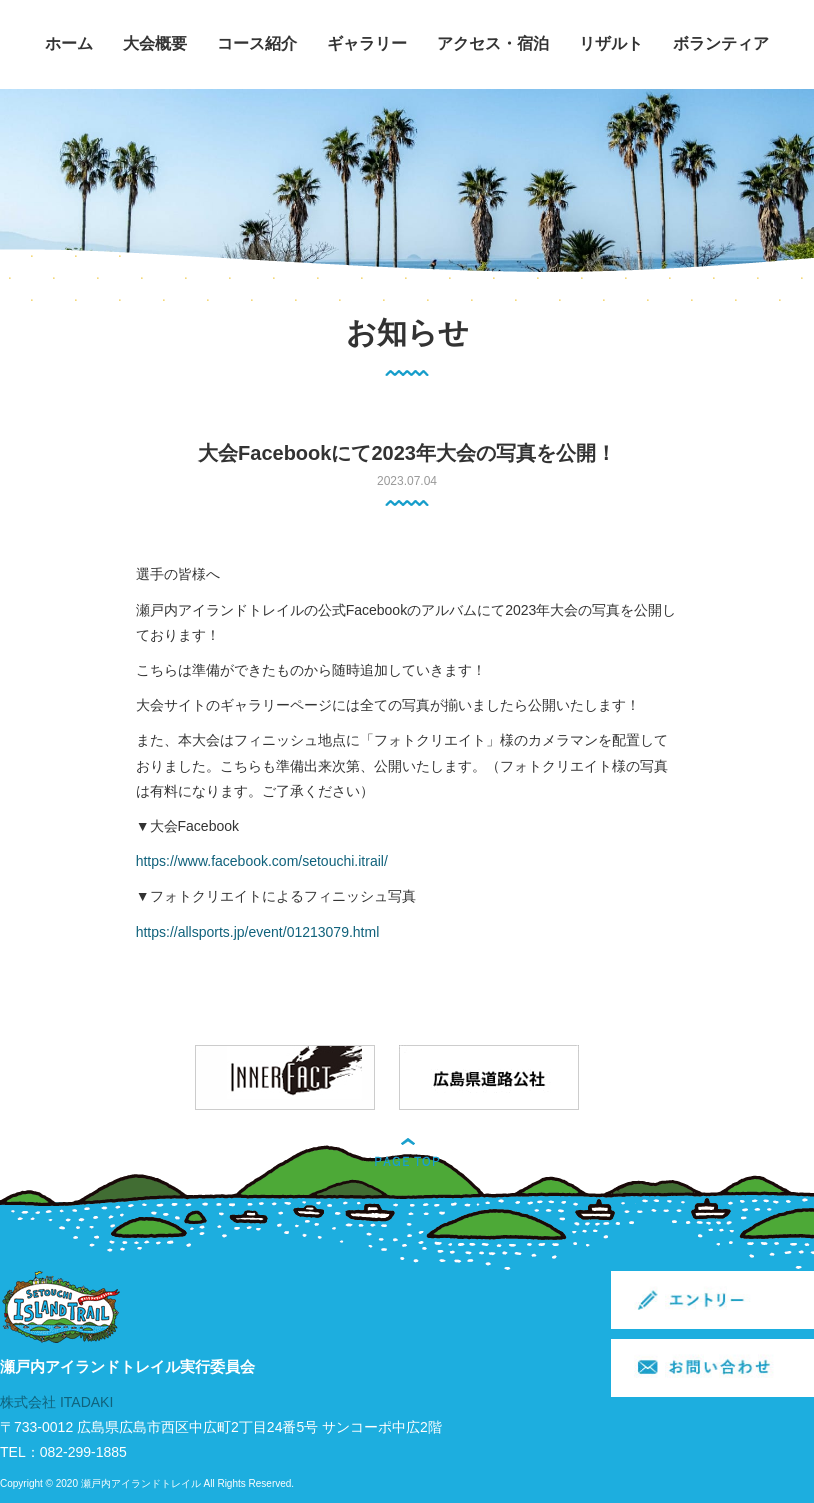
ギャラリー (367, 43)
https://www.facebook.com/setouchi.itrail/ (262, 861)
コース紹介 (257, 43)
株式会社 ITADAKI (56, 1402)
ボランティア (721, 43)
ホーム (69, 43)
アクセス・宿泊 (493, 43)
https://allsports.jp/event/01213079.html (258, 932)
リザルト (611, 43)
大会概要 (155, 43)
